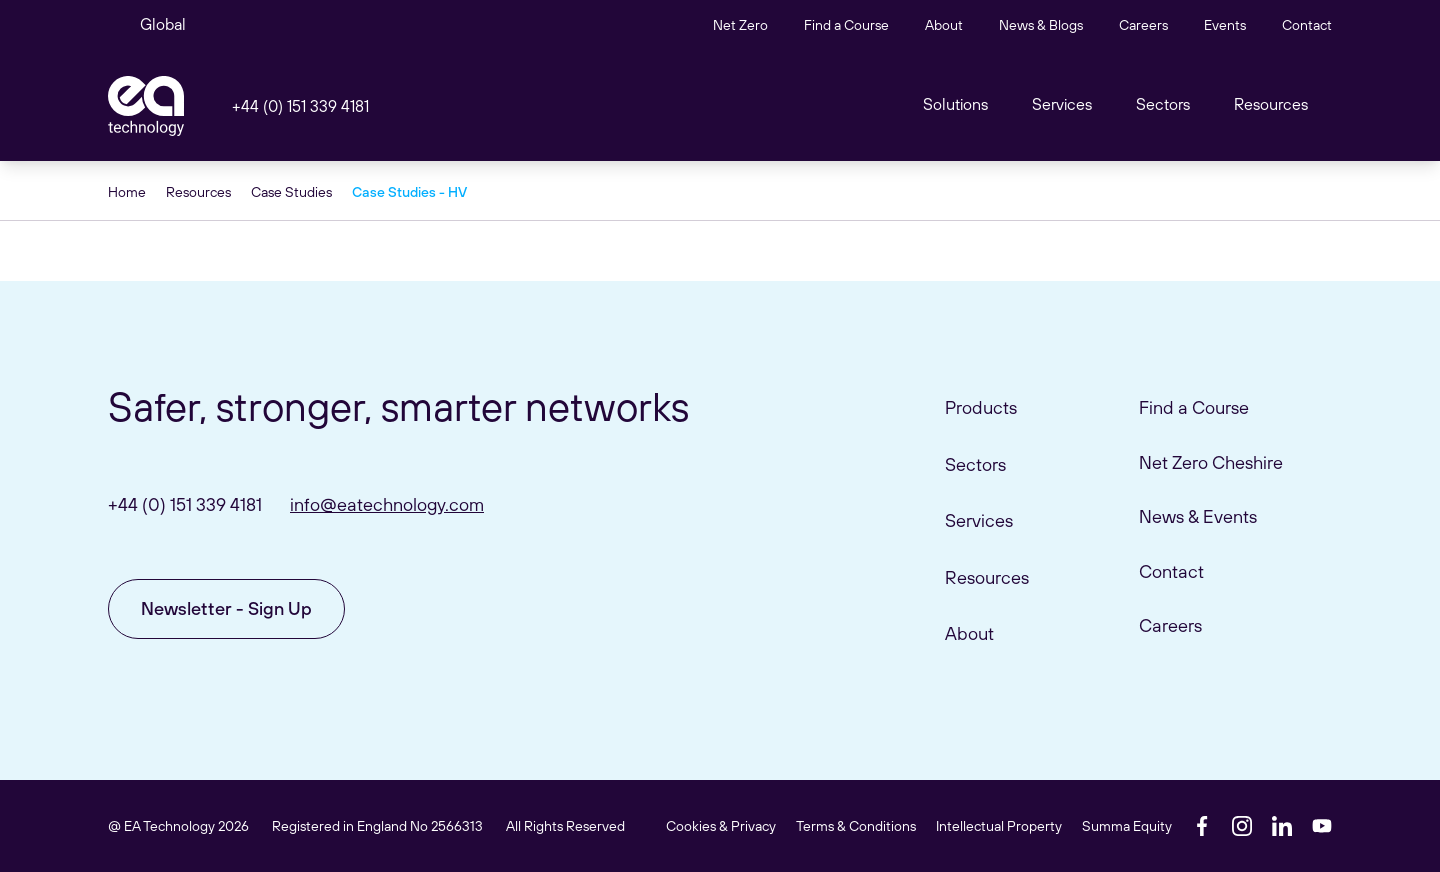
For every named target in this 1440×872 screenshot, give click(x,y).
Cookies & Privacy (721, 826)
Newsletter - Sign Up (226, 608)
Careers (1143, 25)
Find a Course (846, 25)
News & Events (1198, 516)
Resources (1271, 104)
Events (1225, 25)
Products (981, 407)
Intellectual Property (999, 826)
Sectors (1163, 104)
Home (127, 192)
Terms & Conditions (856, 826)
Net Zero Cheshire (1211, 462)
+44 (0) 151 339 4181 (300, 106)
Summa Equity (1127, 826)
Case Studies (291, 192)
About (944, 25)
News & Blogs (1041, 25)
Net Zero (740, 25)
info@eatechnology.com (387, 504)
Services (979, 520)
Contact (1307, 25)
